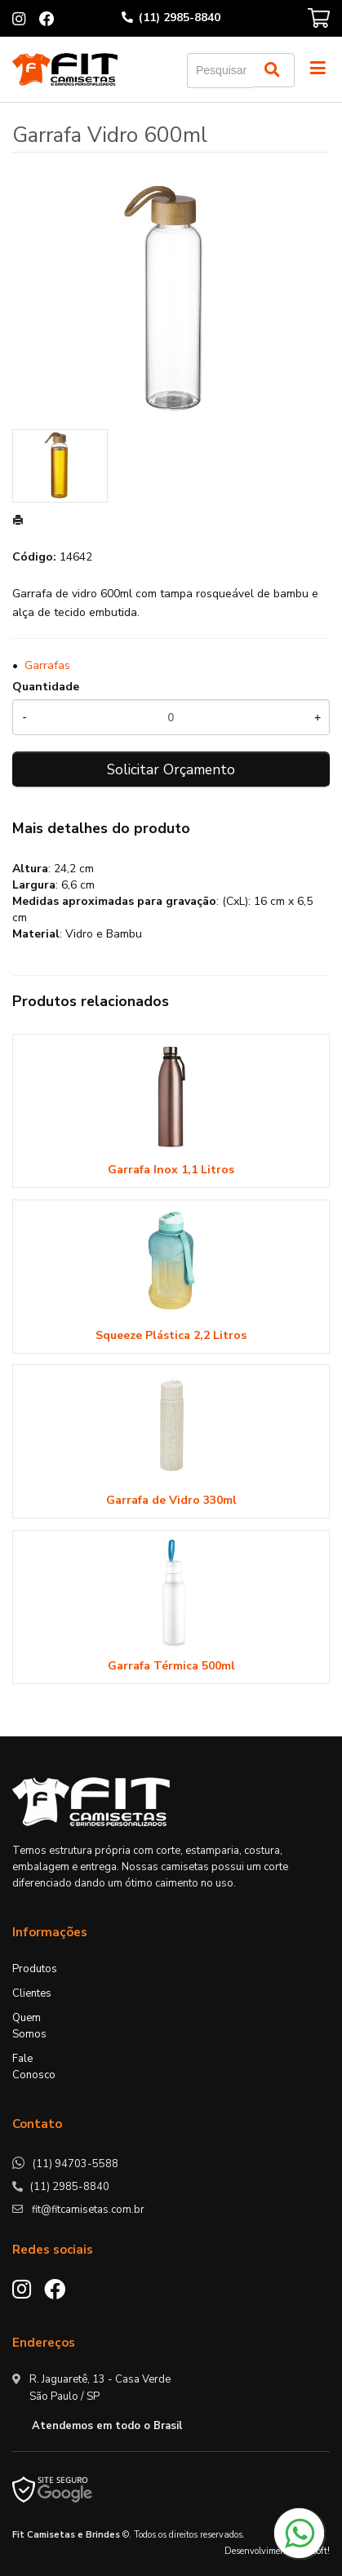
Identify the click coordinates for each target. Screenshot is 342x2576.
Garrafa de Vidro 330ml (171, 1500)
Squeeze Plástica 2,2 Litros (171, 1335)
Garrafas (47, 665)
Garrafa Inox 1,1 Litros (171, 1169)
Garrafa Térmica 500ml (171, 1666)
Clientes (31, 1993)
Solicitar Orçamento (171, 769)
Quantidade (45, 686)
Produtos (34, 1969)
